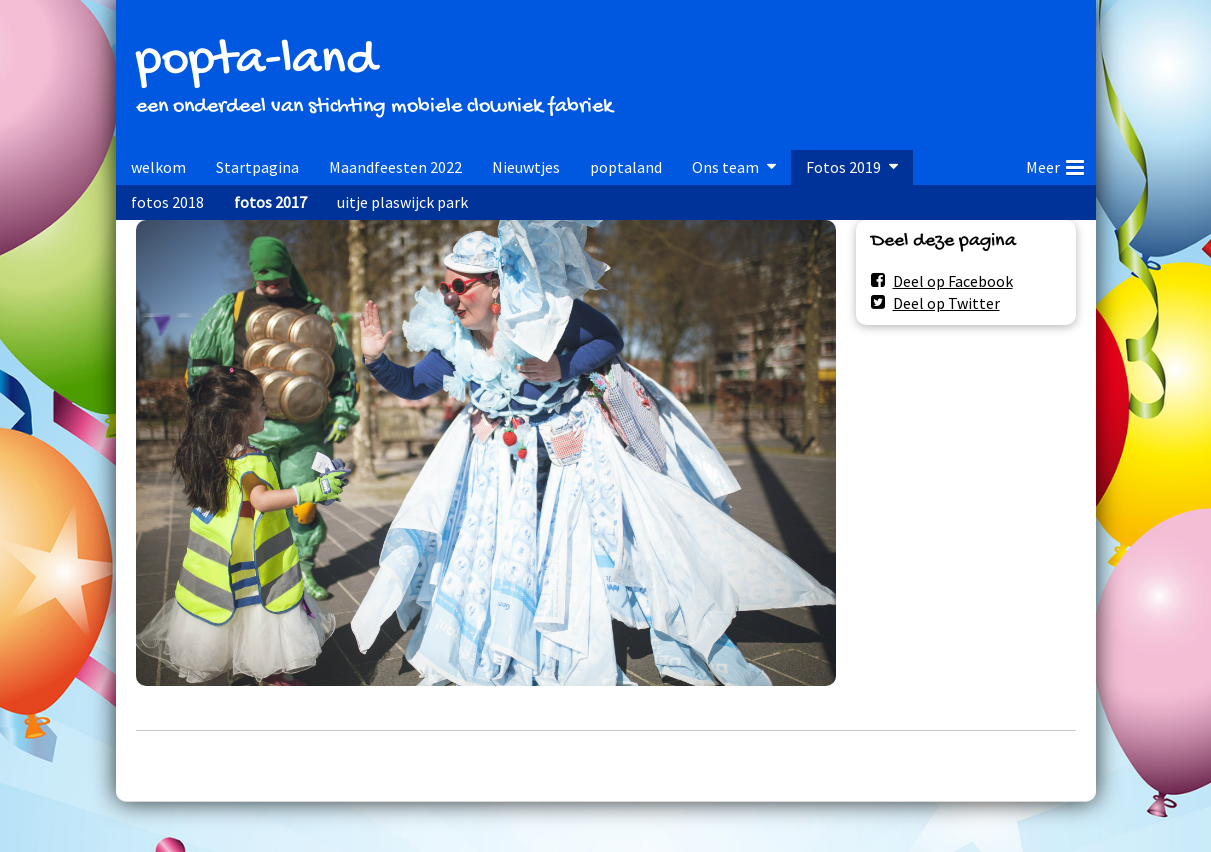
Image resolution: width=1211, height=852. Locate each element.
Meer (1055, 164)
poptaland (626, 167)
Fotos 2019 (843, 167)
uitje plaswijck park (402, 202)
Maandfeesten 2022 (395, 167)
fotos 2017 (270, 202)
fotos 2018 (167, 202)
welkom (158, 167)
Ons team (725, 167)
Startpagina (257, 167)
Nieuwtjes (526, 167)
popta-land (256, 61)
